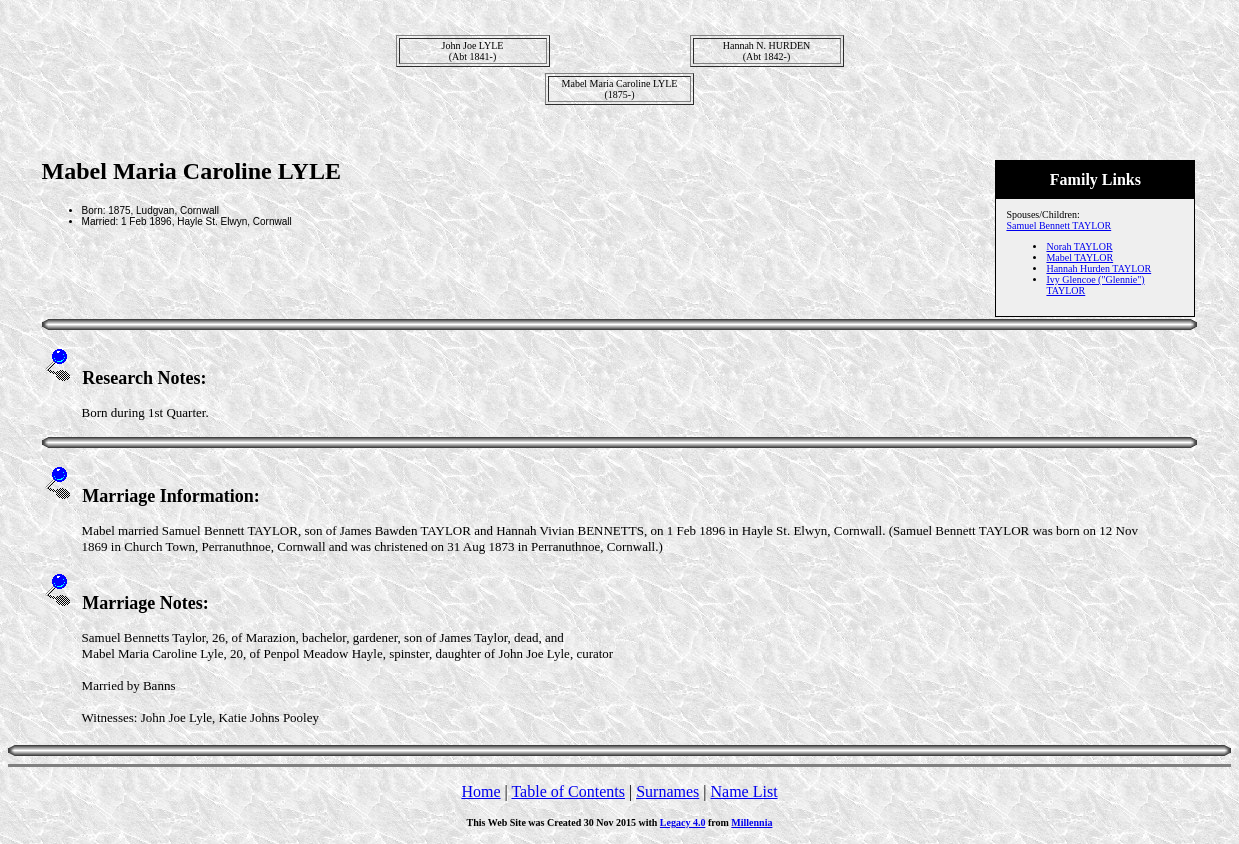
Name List (743, 791)
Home (480, 791)
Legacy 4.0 (683, 822)
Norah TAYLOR (1079, 246)
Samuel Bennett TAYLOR (1058, 225)
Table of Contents (568, 791)
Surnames (667, 791)
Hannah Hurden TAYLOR (1098, 268)
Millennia (751, 822)
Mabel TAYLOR (1079, 257)
